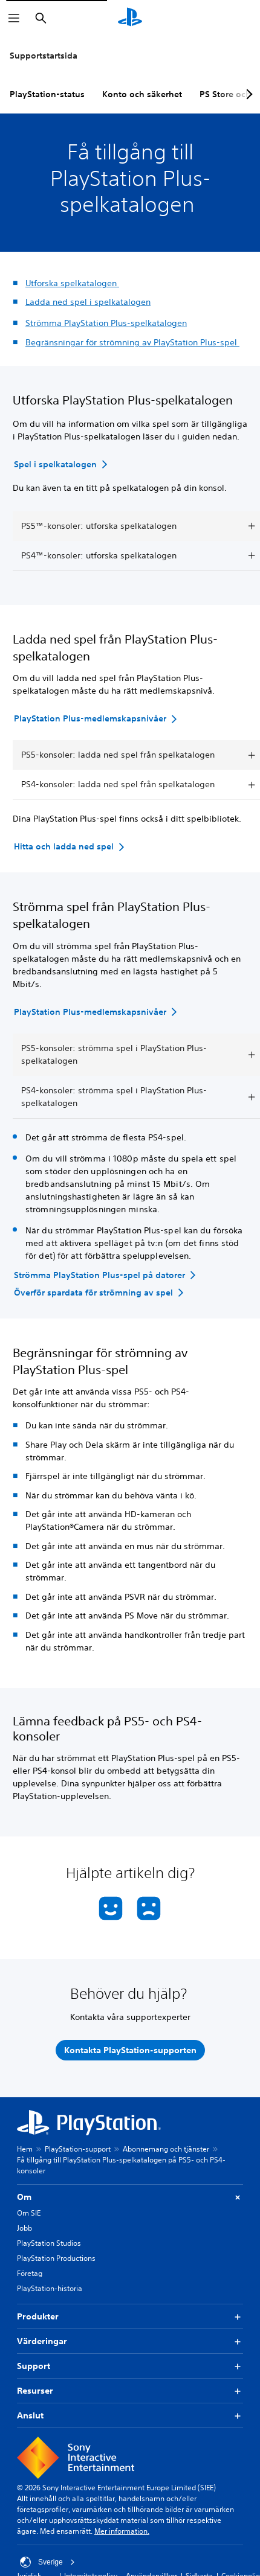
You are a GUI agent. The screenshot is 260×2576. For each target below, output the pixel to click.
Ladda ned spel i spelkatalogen (88, 301)
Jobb (24, 2228)
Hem (25, 2149)
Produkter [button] (130, 2316)
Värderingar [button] (130, 2341)
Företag (29, 2273)
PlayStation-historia (49, 2288)
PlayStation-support (78, 2149)
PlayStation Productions (56, 2258)
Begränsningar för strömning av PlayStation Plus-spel (132, 342)
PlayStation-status (47, 94)
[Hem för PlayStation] (130, 18)
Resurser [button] (130, 2391)
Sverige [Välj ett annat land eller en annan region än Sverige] (47, 2562)
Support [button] (130, 2366)
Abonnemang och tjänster (166, 2149)
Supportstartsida (43, 55)
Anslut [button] (130, 2415)
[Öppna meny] (14, 18)
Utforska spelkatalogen (72, 283)
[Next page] (247, 94)
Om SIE (29, 2213)
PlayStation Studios (49, 2243)
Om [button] (130, 2197)
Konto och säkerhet (142, 94)
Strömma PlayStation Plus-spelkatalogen (106, 323)
